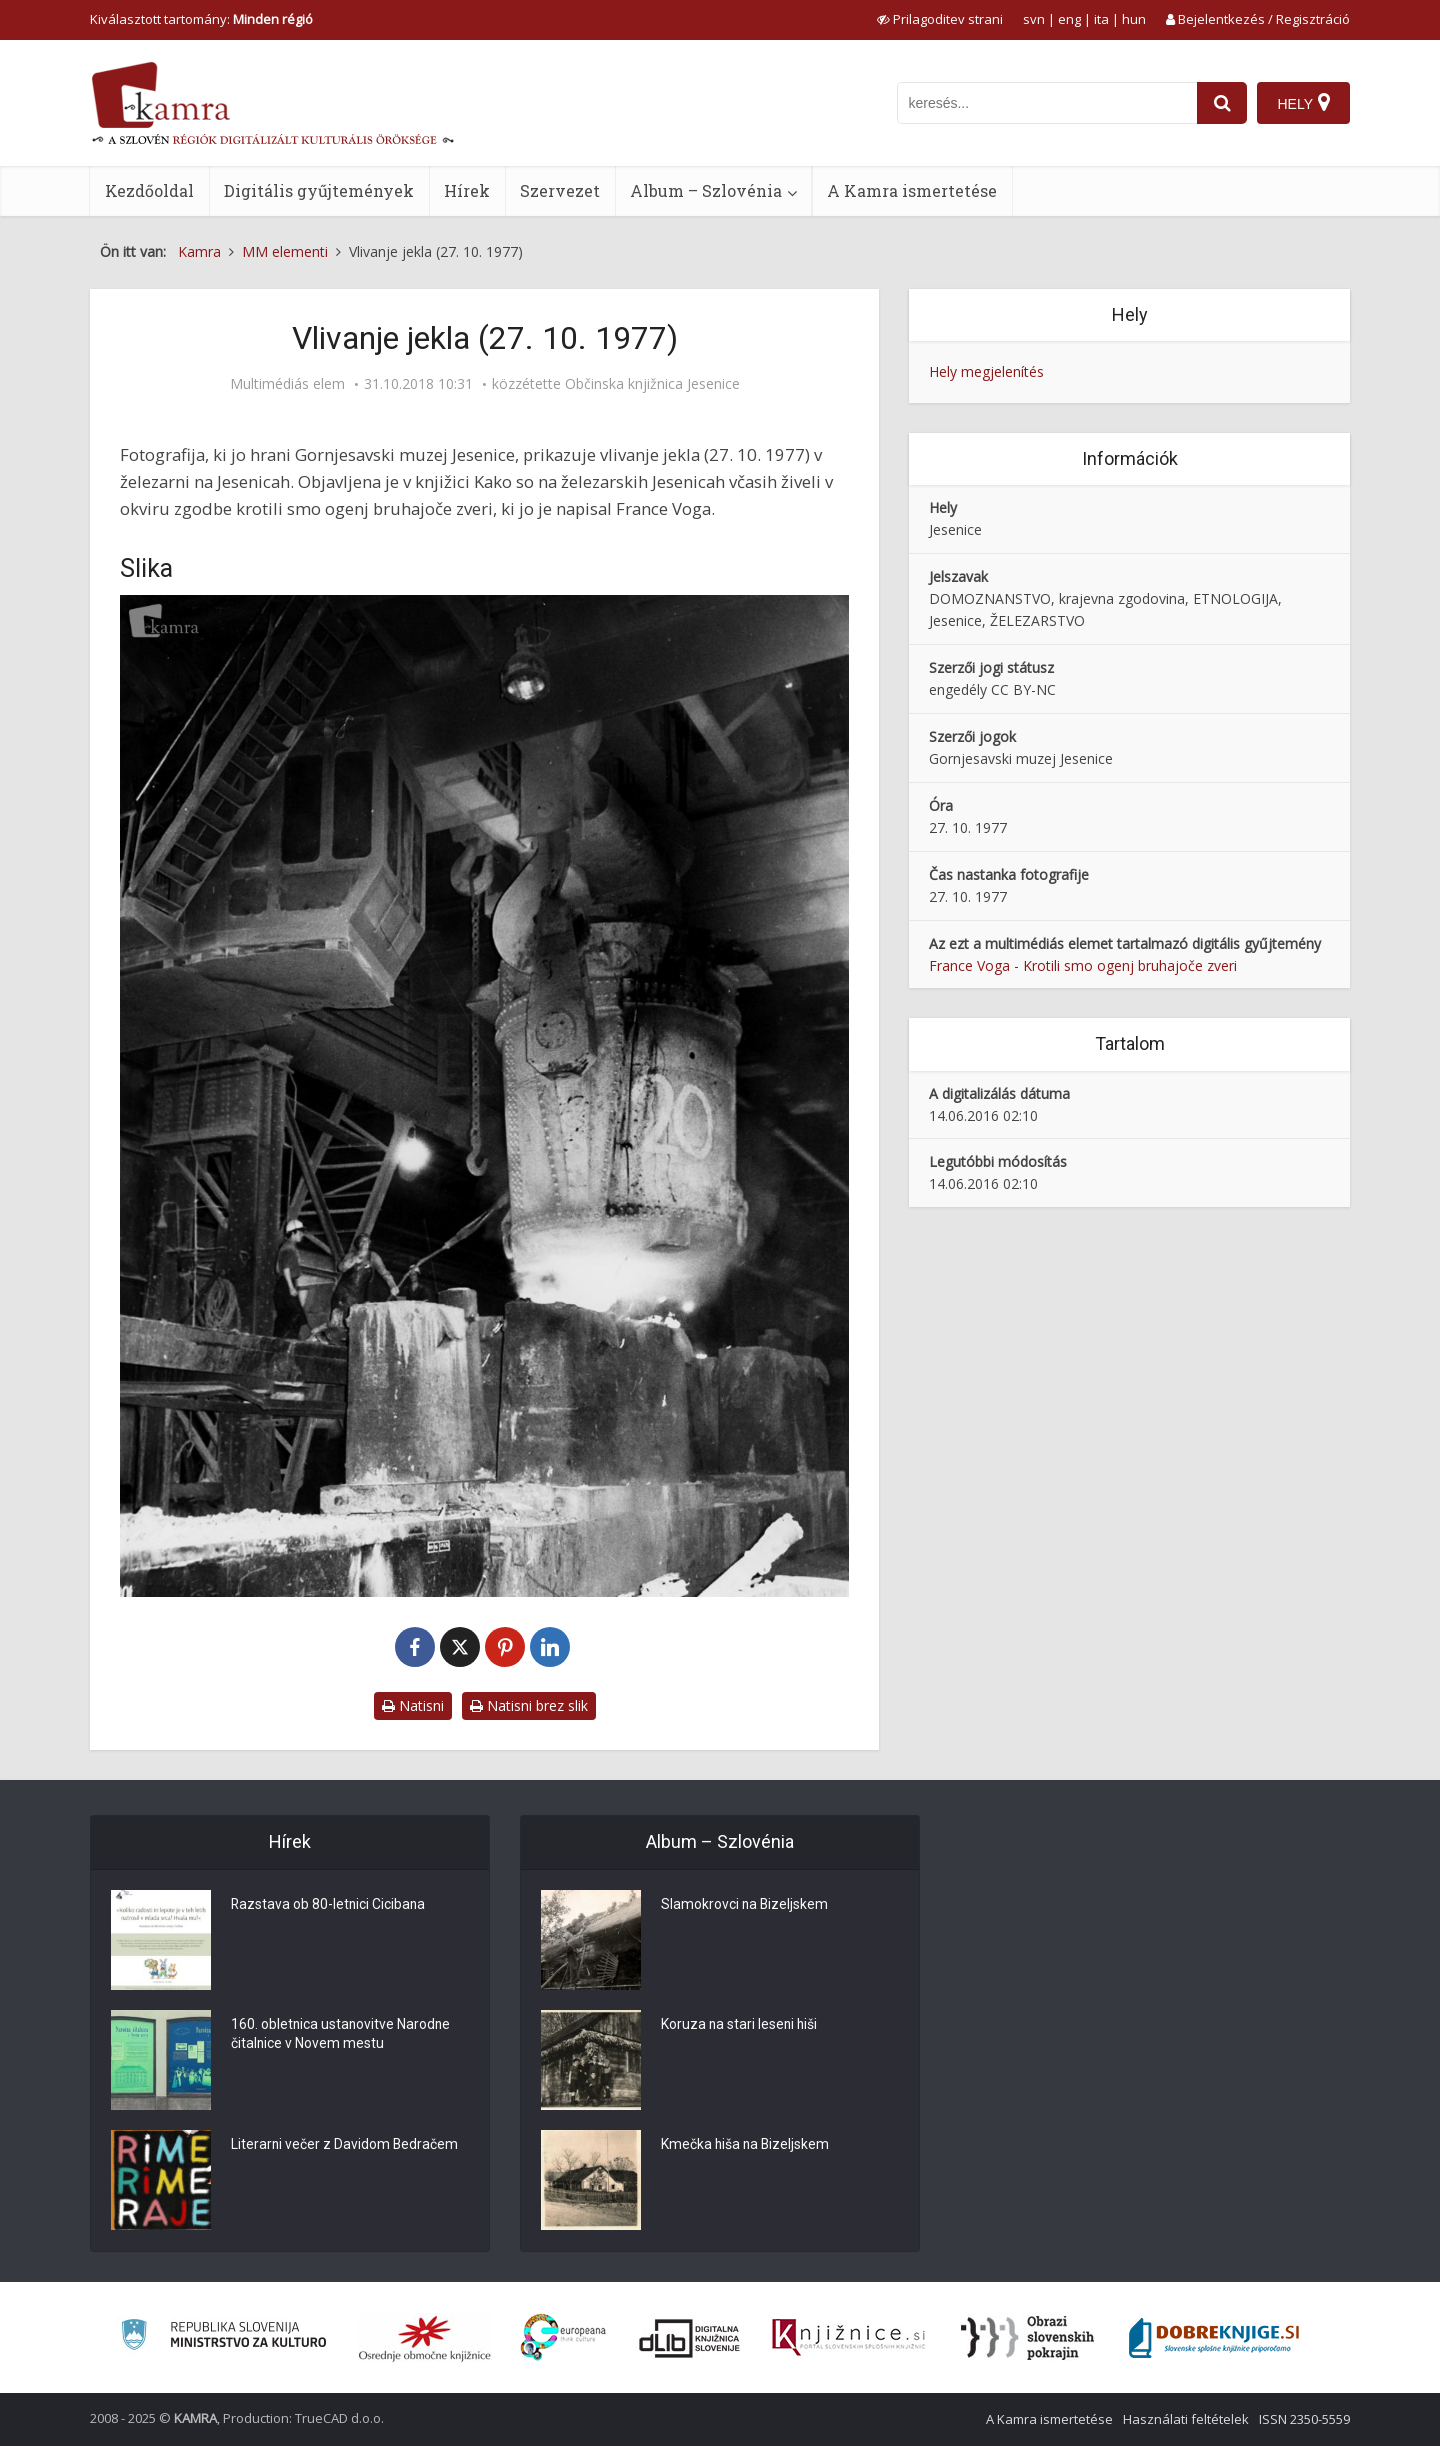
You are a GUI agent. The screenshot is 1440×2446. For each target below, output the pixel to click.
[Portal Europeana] (563, 2337)
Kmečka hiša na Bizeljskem (746, 2145)
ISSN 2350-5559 (1304, 2419)
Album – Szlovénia (706, 190)
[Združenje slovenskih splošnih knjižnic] (848, 2338)
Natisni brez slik (529, 1705)
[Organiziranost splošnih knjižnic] (425, 2338)
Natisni (413, 1705)
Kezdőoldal (149, 190)
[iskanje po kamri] (1047, 103)
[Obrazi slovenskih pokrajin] (1027, 2338)
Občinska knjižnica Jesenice (652, 384)
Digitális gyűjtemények (319, 190)
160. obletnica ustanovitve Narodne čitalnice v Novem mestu (342, 2035)
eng (1069, 19)
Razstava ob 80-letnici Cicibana (329, 1905)
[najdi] (1222, 103)
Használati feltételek (1186, 2419)
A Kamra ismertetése (912, 190)
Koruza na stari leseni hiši (740, 2025)
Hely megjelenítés (986, 371)
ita (1101, 19)
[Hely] (1303, 103)
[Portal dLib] (690, 2338)
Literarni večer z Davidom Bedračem (345, 2145)
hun (1134, 19)
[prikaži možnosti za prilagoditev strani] (940, 19)
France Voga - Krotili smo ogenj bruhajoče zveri (1083, 965)
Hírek (467, 190)
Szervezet (560, 190)
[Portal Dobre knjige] (1214, 2338)
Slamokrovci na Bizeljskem (745, 1905)
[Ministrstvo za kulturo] (223, 2337)
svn (1034, 19)
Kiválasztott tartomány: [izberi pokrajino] (201, 19)
